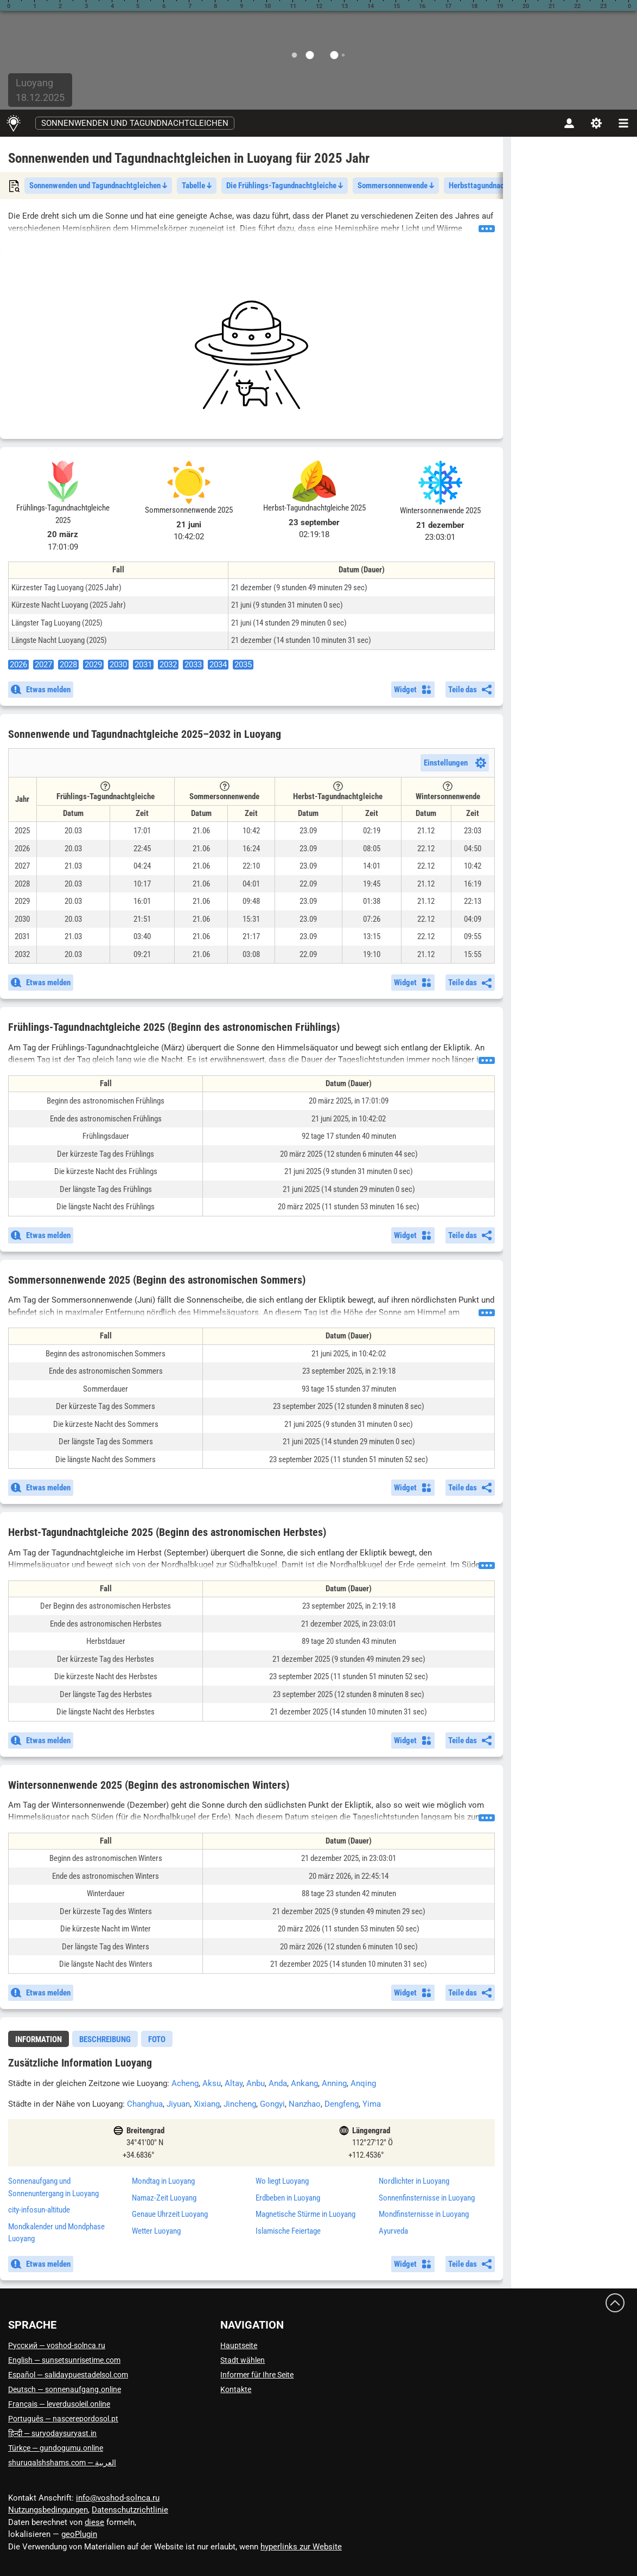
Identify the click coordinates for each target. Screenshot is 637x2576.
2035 (243, 664)
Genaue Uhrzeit (170, 2214)
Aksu (211, 2083)
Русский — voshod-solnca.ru (56, 2345)
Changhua (145, 2104)
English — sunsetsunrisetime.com (64, 2360)
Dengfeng (341, 2104)
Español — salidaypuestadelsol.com (68, 2374)
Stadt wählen (242, 2360)
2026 (18, 664)
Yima (371, 2104)
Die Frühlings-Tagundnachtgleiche (284, 185)
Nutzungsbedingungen (48, 2510)
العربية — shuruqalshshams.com (62, 2462)
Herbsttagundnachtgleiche (495, 185)
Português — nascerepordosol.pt (63, 2418)
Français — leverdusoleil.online (59, 2404)
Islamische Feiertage (288, 2231)
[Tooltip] (105, 786)
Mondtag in (163, 2181)
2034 (218, 664)
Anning (334, 2083)
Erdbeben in (288, 2198)
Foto (156, 2039)
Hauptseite (238, 2345)
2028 (68, 664)
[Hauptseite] (13, 123)
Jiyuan (178, 2104)
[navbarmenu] (623, 123)
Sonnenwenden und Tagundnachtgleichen (134, 123)
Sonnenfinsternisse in (427, 2198)
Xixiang (207, 2104)
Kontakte (235, 2389)
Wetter (156, 2231)
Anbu (255, 2083)
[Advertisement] (251, 355)
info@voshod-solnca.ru (118, 2498)
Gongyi (272, 2104)
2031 (143, 664)
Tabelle (197, 185)
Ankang (304, 2083)
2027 (43, 664)
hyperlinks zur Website (301, 2547)
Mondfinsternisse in (424, 2214)
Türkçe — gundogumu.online (55, 2448)
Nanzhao (305, 2104)
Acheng (185, 2083)
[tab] (38, 2039)
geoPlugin (79, 2534)
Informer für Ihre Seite (257, 2374)
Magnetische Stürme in (305, 2214)
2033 (193, 664)
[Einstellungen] (596, 123)
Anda (278, 2083)
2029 (93, 664)
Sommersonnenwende (396, 185)
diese (94, 2522)
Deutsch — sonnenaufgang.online (64, 2389)
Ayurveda (393, 2231)
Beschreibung (105, 2039)
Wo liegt (282, 2181)
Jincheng (240, 2104)
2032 (168, 664)
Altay (234, 2083)
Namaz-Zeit (164, 2198)
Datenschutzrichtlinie (130, 2510)
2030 (118, 664)
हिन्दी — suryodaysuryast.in (52, 2433)
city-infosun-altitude (39, 2210)
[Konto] (569, 123)
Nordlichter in (414, 2181)
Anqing (363, 2083)
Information (38, 2039)
